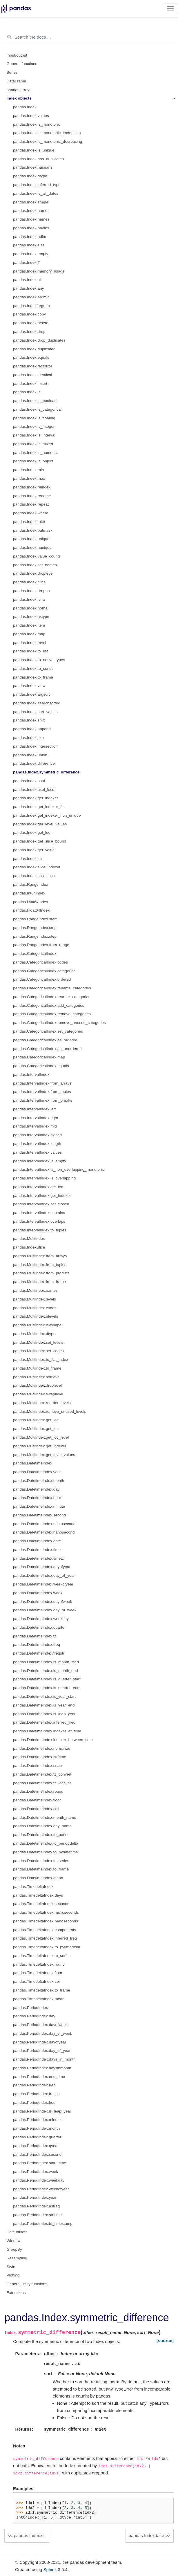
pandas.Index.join (28, 737)
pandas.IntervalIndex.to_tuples (39, 1230)
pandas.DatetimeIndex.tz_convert (42, 1774)
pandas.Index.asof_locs (33, 789)
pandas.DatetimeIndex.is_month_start (46, 1662)
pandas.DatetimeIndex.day (36, 1489)
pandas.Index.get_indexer (35, 798)
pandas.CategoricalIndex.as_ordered (45, 1040)
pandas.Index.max (29, 478)
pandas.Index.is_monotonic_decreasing (47, 141)
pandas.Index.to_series (33, 668)
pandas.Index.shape (30, 202)
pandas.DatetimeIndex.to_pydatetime (45, 1852)
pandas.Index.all (27, 279)
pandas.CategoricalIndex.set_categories (48, 1031)
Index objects (19, 98)
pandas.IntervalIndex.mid (35, 1126)
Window (14, 2240)
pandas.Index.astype (31, 616)
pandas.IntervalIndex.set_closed (41, 1204)
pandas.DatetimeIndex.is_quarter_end (46, 1688)
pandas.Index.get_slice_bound (39, 841)
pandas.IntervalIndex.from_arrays (42, 1083)
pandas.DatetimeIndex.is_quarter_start (47, 1679)
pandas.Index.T (26, 262)
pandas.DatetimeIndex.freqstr (38, 1653)
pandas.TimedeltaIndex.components (44, 1930)
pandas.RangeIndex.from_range (41, 945)
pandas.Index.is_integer (34, 426)
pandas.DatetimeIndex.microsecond (44, 1524)
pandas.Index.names (31, 219)
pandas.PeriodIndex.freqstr (36, 2094)
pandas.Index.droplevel (33, 573)
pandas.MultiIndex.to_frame (37, 1368)
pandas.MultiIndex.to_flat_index (40, 1359)
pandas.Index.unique (31, 539)
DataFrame (16, 81)
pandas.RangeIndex (30, 884)
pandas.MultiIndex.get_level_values (44, 1455)
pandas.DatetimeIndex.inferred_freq (44, 1722)
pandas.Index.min (28, 470)
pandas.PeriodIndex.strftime (37, 2215)
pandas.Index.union (30, 755)
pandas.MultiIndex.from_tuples (39, 1264)
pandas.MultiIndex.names (35, 1290)
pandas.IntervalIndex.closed (37, 1135)
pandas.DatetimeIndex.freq (36, 1644)
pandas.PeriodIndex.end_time (39, 2076)
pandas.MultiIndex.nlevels (35, 1316)
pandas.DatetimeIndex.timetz (38, 1558)
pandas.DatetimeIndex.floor (37, 1800)
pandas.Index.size (29, 245)
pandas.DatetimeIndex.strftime (39, 1757)
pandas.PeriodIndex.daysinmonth (42, 2068)
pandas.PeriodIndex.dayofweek (40, 2025)
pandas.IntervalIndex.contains (39, 1213)
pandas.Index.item (29, 625)
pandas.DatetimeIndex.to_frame (41, 1869)
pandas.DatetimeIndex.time (37, 1549)
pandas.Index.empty (30, 254)
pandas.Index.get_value (34, 850)
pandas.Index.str (30, 2535)
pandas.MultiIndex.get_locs (37, 1428)
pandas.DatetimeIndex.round (38, 1791)
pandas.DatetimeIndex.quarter (39, 1627)
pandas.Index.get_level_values (40, 824)
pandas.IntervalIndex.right (35, 1118)
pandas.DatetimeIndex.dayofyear (41, 1567)
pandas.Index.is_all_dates (35, 193)
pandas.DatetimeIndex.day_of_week (44, 1610)
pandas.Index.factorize (32, 366)
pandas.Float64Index (31, 910)
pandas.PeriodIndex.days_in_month (44, 2059)
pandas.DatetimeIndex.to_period (41, 1834)
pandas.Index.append (32, 729)
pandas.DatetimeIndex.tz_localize (42, 1783)
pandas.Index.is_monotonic (37, 124)
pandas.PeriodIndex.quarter (37, 2137)
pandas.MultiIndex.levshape (37, 1325)
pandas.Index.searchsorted (36, 703)
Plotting (13, 2275)
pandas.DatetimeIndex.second (39, 1515)
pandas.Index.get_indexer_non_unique (47, 815)
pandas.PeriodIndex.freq (34, 2085)
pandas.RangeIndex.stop (35, 928)
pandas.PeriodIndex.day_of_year (41, 2050)
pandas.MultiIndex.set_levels (38, 1342)
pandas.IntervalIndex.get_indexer (42, 1195)
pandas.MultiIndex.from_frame (39, 1282)
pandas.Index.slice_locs (34, 876)
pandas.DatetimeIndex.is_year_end (44, 1705)
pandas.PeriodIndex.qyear (36, 2146)
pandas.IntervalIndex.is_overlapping (44, 1178)
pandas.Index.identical (32, 375)
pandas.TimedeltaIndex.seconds (41, 1904)
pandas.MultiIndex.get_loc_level (41, 1437)
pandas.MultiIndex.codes (34, 1308)
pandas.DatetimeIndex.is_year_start (44, 1696)
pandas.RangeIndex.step (35, 936)
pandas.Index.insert (30, 383)
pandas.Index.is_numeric (35, 452)
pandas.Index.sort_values (35, 712)
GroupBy (14, 2249)
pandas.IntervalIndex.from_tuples (42, 1091)
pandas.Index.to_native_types (39, 660)
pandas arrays (19, 90)
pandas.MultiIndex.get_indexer (39, 1446)
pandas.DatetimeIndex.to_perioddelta (45, 1843)
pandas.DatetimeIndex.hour (37, 1498)
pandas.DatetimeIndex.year (37, 1472)
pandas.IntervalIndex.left (34, 1109)
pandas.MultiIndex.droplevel (37, 1385)
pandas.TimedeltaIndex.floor (37, 1973)
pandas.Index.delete (30, 323)
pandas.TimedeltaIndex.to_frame (41, 1990)
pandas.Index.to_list (30, 651)
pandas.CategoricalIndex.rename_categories (52, 988)
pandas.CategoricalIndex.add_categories (48, 1005)
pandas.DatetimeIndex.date (37, 1541)
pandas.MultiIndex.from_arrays (40, 1256)
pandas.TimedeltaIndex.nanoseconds (45, 1921)
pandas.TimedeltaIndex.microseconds (46, 1912)
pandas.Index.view (29, 685)
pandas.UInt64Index (30, 902)
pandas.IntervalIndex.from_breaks (42, 1100)
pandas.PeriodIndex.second (37, 2154)
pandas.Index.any (28, 288)
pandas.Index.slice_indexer (37, 867)
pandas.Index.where (30, 513)
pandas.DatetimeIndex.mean (38, 1878)
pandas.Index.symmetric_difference (46, 772)
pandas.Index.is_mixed (33, 444)
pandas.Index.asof (29, 781)
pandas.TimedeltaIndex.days (38, 1895)
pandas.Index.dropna (31, 591)
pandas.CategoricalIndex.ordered (42, 979)
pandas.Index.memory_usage (39, 271)
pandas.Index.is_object (33, 461)
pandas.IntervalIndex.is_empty (39, 1161)
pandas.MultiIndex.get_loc (36, 1420)
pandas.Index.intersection (35, 746)
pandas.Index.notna (30, 608)
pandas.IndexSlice (29, 1247)
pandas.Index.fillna (29, 582)
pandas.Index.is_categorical (37, 409)
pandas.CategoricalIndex (34, 953)
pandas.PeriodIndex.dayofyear (39, 2042)
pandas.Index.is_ (28, 392)
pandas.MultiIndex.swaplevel (38, 1394)
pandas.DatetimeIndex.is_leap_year (44, 1714)
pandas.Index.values (31, 115)
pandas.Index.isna (29, 599)
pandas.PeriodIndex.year (35, 2197)
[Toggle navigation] (170, 8)
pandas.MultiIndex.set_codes (38, 1351)
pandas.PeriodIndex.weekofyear (41, 2189)
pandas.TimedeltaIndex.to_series (41, 1955)
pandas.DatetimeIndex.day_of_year (44, 1575)
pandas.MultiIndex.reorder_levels (42, 1403)
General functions (22, 64)
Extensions (16, 2292)
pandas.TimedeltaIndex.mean (38, 1999)
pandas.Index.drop (29, 331)
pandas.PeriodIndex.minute (37, 2119)
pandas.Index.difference (34, 763)
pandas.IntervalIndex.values (37, 1152)
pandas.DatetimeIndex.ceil (36, 1809)
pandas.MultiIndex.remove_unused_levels (49, 1411)
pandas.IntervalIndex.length (37, 1143)
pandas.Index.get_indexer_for (39, 806)
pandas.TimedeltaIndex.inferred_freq (45, 1938)
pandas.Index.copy (29, 314)
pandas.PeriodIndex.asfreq (36, 2206)
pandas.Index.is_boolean (35, 400)
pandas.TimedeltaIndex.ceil (37, 1981)
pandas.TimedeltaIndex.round (39, 1964)
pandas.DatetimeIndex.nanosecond (44, 1532)
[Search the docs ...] (89, 37)
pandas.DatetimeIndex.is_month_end (45, 1670)
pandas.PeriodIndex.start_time (39, 2163)
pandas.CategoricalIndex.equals (41, 1066)
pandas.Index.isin (28, 858)
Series (12, 72)
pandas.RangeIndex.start (35, 919)
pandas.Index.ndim (29, 236)
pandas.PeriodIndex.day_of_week (42, 2033)
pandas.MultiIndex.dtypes (35, 1334)
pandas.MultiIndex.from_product (41, 1273)
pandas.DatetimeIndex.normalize (41, 1748)
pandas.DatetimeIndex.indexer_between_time (53, 1740)
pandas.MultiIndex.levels (34, 1299)
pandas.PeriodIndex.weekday (38, 2180)
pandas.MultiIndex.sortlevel (37, 1377)
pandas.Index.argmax (32, 306)
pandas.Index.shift (29, 720)
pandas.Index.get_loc (31, 832)
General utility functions (27, 2284)
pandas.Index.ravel (29, 643)
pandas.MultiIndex (29, 1238)
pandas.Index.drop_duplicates (39, 340)
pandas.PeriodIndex (30, 2007)
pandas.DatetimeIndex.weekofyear (43, 1584)
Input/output (17, 55)
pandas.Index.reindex (31, 487)
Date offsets (17, 2232)
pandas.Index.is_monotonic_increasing (47, 133)
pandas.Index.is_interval (34, 435)
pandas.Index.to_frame (33, 677)
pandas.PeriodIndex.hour (35, 2102)
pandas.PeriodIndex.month (36, 2128)
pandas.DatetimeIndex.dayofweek (42, 1601)
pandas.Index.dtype (30, 176)
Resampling (17, 2258)
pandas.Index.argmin (31, 297)
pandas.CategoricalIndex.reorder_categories (51, 997)
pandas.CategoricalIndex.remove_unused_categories (59, 1022)
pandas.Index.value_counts (37, 556)
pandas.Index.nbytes (31, 228)
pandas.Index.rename (32, 496)
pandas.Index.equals (31, 357)
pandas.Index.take (29, 521)
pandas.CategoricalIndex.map (39, 1057)
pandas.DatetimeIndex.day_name (42, 1826)
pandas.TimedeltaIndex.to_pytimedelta (46, 1947)
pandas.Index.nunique (32, 547)
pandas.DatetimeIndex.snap (37, 1765)
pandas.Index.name (30, 210)
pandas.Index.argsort (31, 694)
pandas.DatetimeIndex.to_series (41, 1861)
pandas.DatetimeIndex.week (37, 1593)
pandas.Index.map (29, 634)
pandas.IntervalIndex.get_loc (38, 1187)
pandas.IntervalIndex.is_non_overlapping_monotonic (59, 1169)
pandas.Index (25, 107)
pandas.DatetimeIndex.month (38, 1480)
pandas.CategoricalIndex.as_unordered (47, 1049)
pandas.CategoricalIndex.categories (44, 971)
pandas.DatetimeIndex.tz (34, 1636)
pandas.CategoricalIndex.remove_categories (52, 1014)
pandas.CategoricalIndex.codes (40, 962)
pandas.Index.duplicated (34, 349)
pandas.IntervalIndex (31, 1074)
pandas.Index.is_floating (34, 418)
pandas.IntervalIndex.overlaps (39, 1221)
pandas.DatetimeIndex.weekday (41, 1619)
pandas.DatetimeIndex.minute (39, 1506)
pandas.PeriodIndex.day (34, 2016)
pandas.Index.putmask (32, 530)
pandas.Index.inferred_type (37, 185)
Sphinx (50, 2569)
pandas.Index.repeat (31, 504)
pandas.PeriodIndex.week (35, 2171)
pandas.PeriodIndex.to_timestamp (42, 2223)
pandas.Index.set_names (35, 565)
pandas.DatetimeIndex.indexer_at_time (47, 1731)
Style (11, 2267)
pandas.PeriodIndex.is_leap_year (42, 2111)
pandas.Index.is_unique (34, 150)
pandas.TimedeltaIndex (33, 1886)
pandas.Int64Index (29, 893)
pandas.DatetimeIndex (32, 1463)
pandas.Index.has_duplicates (38, 159)
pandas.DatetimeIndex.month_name (44, 1817)
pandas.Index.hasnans (32, 167)
